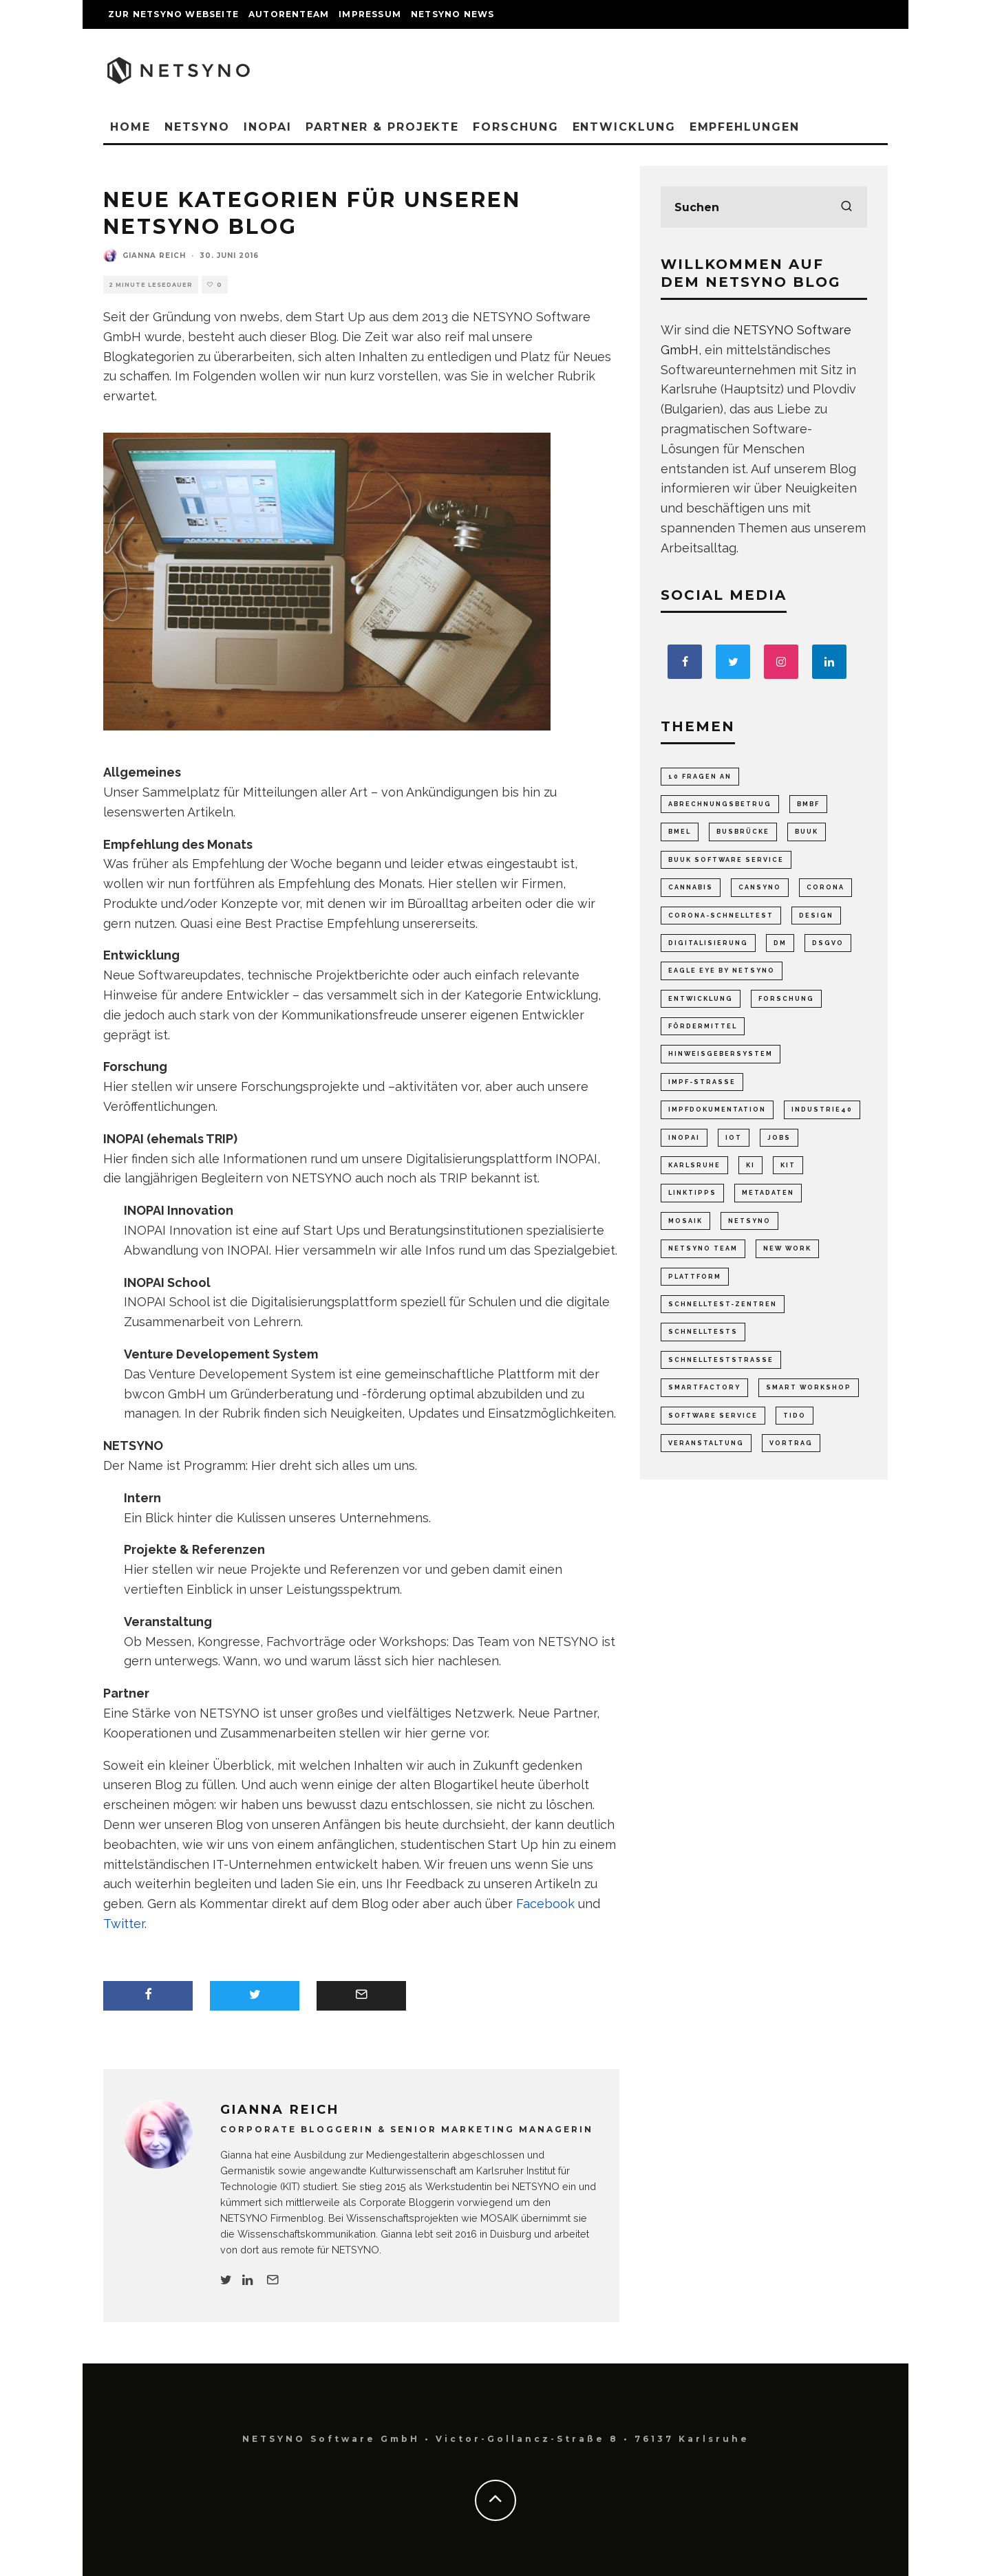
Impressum (370, 14)
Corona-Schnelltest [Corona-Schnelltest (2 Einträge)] (721, 915)
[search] (846, 207)
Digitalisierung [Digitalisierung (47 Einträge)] (708, 943)
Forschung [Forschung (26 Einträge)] (786, 998)
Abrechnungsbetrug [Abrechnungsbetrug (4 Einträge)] (719, 804)
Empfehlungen (745, 126)
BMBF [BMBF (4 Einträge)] (808, 804)
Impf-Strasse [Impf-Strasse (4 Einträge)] (702, 1082)
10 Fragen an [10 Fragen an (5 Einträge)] (700, 776)
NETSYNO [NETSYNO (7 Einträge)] (749, 1220)
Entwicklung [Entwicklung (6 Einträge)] (700, 998)
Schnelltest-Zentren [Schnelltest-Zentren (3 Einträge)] (722, 1304)
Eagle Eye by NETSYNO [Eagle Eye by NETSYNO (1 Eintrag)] (721, 970)
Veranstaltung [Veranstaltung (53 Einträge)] (706, 1443)
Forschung (515, 126)
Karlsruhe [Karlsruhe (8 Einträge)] (694, 1165)
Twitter (124, 1923)
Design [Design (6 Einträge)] (816, 915)
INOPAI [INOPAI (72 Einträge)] (684, 1137)
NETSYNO (197, 126)
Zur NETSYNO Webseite (173, 14)
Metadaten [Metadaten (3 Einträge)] (768, 1192)
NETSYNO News (452, 14)
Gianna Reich (154, 255)
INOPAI (268, 126)
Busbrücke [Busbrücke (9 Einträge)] (742, 831)
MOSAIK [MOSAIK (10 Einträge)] (685, 1220)
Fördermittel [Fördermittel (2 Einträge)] (702, 1026)
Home (130, 126)
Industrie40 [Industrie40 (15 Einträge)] (822, 1109)
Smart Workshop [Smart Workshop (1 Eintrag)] (808, 1387)
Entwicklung (624, 126)
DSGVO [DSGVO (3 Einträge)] (828, 943)
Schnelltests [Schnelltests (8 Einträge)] (703, 1331)
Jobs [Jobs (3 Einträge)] (779, 1137)
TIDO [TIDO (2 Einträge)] (794, 1415)
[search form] (764, 207)
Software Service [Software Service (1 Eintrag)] (713, 1415)
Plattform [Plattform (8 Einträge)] (694, 1276)
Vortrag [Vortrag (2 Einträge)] (791, 1443)
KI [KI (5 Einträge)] (750, 1165)
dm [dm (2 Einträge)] (780, 943)
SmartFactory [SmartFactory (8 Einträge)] (704, 1387)
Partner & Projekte (383, 126)
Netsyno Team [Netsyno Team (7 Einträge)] (703, 1248)
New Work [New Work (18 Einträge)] (787, 1248)
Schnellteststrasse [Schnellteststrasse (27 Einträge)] (721, 1359)
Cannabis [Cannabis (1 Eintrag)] (690, 887)
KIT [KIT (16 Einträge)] (788, 1165)
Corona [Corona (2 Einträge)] (825, 887)
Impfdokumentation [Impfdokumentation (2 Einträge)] (717, 1109)
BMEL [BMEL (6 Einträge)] (679, 831)
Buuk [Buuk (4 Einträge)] (806, 831)
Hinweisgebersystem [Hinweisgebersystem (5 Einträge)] (720, 1053)
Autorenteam (288, 14)
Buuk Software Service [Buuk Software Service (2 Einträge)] (726, 859)
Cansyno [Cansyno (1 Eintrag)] (759, 887)
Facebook (545, 1903)
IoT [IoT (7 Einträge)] (733, 1137)
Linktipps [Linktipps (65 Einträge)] (692, 1192)
